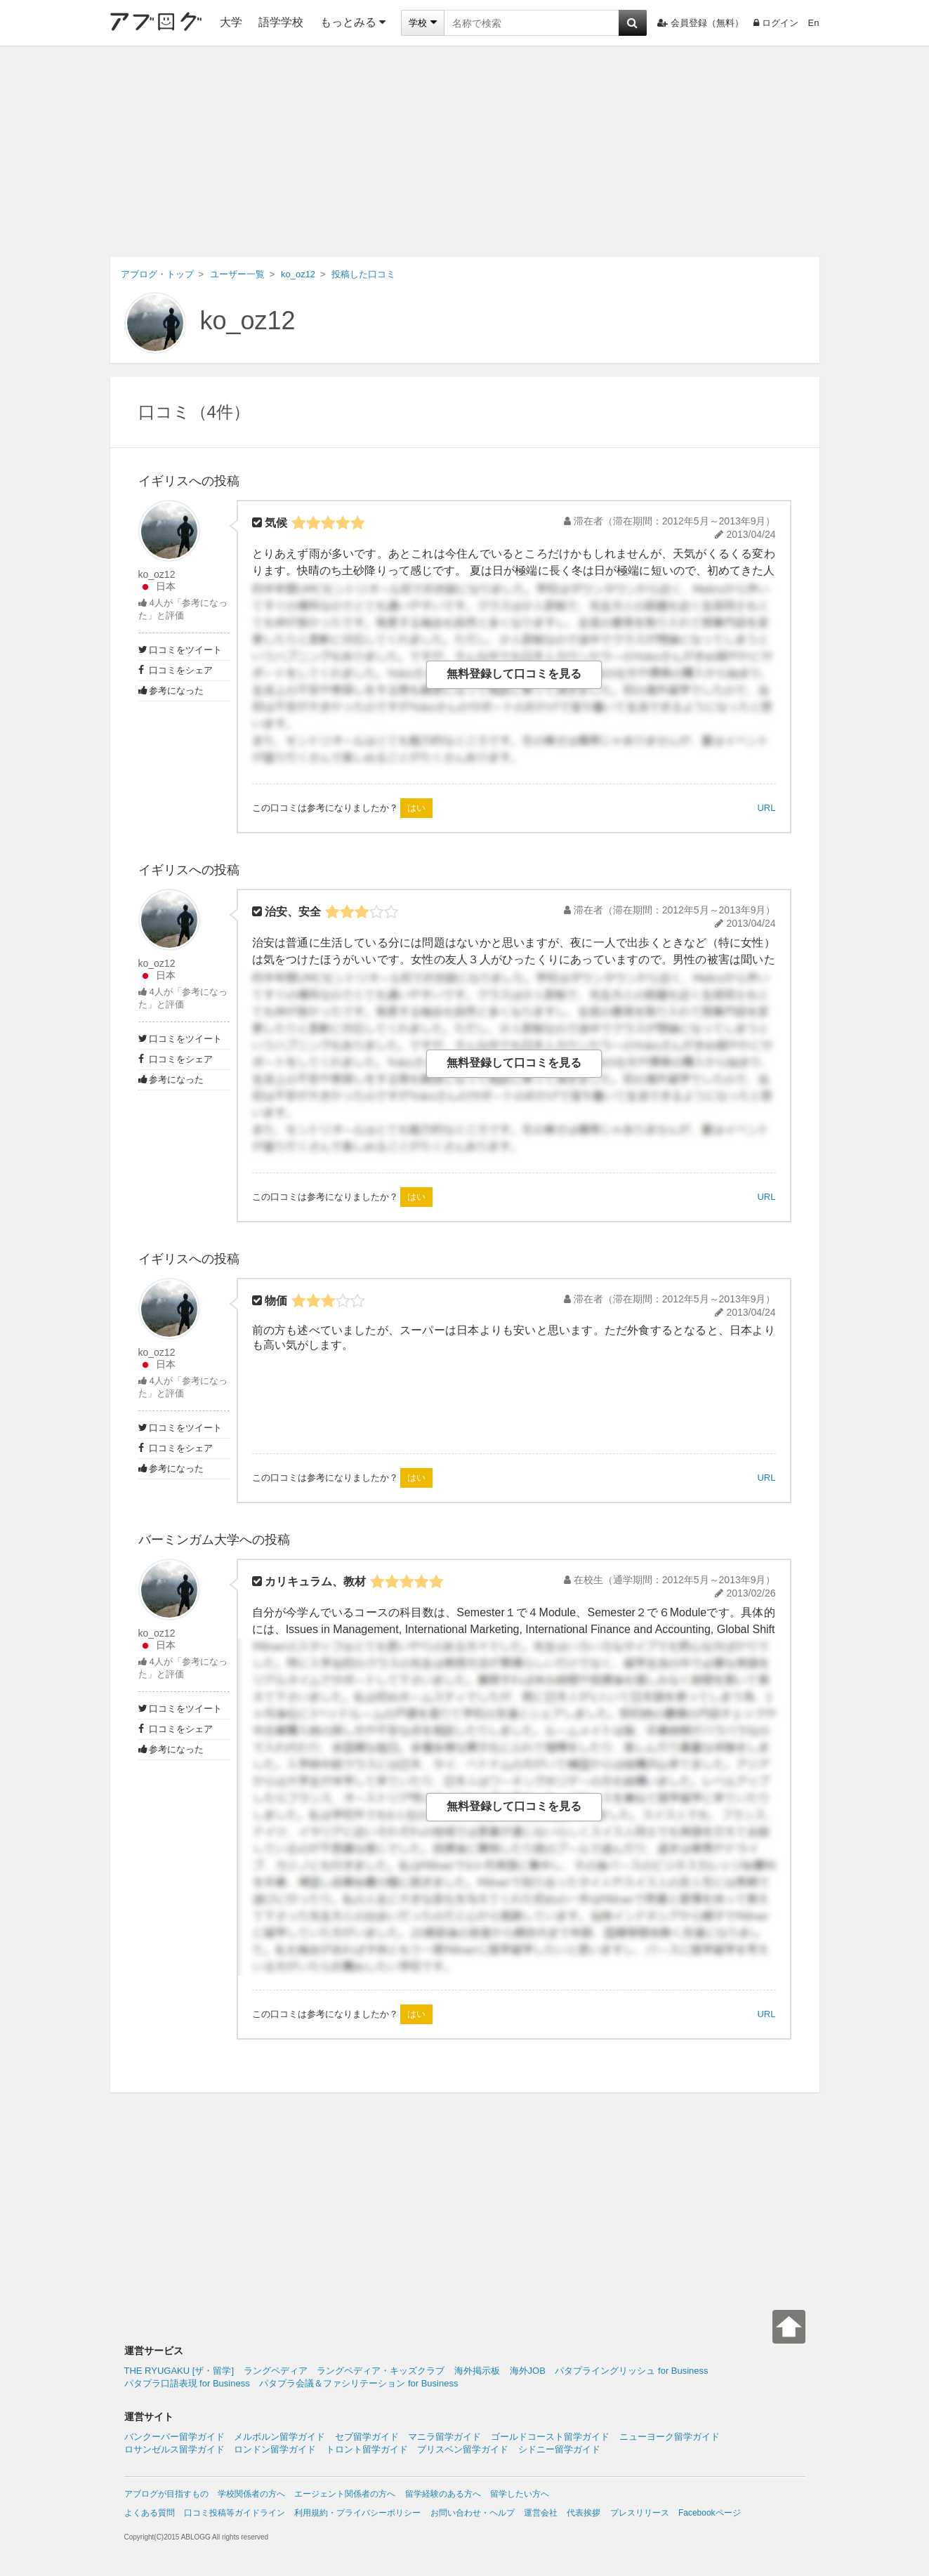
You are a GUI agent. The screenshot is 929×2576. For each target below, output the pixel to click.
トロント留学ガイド (367, 2449)
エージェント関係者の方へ (344, 2494)
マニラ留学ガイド (444, 2436)
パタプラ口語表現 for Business (187, 2383)
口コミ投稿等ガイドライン (234, 2513)
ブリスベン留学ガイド (462, 2449)
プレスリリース (639, 2513)
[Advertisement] (465, 151)
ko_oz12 (248, 320)
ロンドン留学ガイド (275, 2449)
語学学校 (280, 22)
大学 (231, 22)
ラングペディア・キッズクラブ (380, 2370)
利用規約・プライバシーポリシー (357, 2513)
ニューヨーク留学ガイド (669, 2436)
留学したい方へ (519, 2494)
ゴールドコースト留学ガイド (550, 2436)
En (813, 23)
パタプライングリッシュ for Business (631, 2370)
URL (766, 807)
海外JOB (528, 2370)
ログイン (775, 23)
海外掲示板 (477, 2370)
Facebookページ (709, 2513)
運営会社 (541, 2513)
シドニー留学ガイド (559, 2449)
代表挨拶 (583, 2513)
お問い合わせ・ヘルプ (472, 2513)
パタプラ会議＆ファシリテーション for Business (358, 2383)
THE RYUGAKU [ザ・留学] (179, 2370)
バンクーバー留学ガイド (174, 2436)
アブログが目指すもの (166, 2494)
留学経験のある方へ (443, 2494)
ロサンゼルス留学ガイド (174, 2449)
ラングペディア (276, 2370)
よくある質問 (149, 2513)
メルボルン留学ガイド (279, 2436)
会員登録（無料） (700, 23)
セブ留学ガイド (367, 2436)
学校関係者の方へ (251, 2494)
